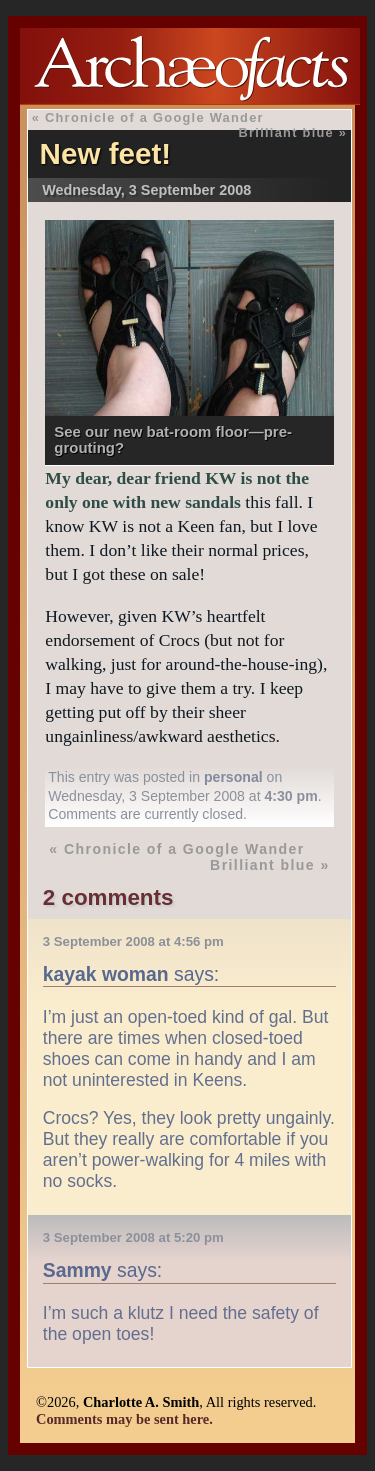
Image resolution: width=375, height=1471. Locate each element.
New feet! (106, 153)
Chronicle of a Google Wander (154, 117)
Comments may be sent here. (124, 1419)
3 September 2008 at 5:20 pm (133, 1237)
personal (233, 777)
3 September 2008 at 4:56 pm (133, 941)
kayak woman (106, 974)
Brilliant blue (286, 132)
